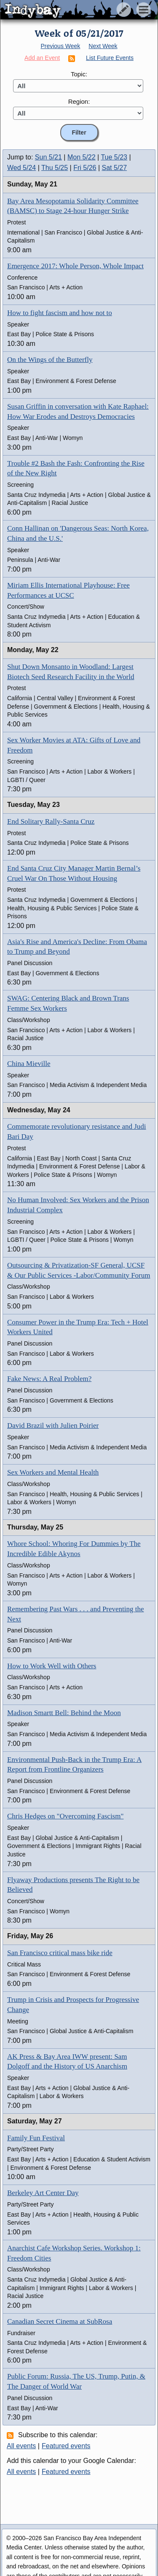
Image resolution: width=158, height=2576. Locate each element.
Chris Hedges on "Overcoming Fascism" (65, 1816)
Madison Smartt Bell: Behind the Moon (64, 1713)
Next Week (102, 46)
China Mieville (28, 1064)
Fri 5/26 (84, 167)
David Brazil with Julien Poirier (53, 1426)
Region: (79, 101)
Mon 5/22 (81, 157)
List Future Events (110, 57)
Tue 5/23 (114, 157)
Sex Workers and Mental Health (53, 1472)
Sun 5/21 (48, 157)
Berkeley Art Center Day (42, 2193)
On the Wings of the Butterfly (50, 360)
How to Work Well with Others (51, 1666)
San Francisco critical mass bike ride (59, 1953)
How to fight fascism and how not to (59, 313)
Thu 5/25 (54, 167)
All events (21, 2445)
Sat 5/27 (114, 167)
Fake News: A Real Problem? (49, 1379)
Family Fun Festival (36, 2138)
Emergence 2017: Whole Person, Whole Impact (75, 266)
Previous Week (60, 46)
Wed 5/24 (21, 167)
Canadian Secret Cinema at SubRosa (59, 2321)
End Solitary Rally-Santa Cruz (50, 821)
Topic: (79, 74)
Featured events (66, 2445)
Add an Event (42, 57)
